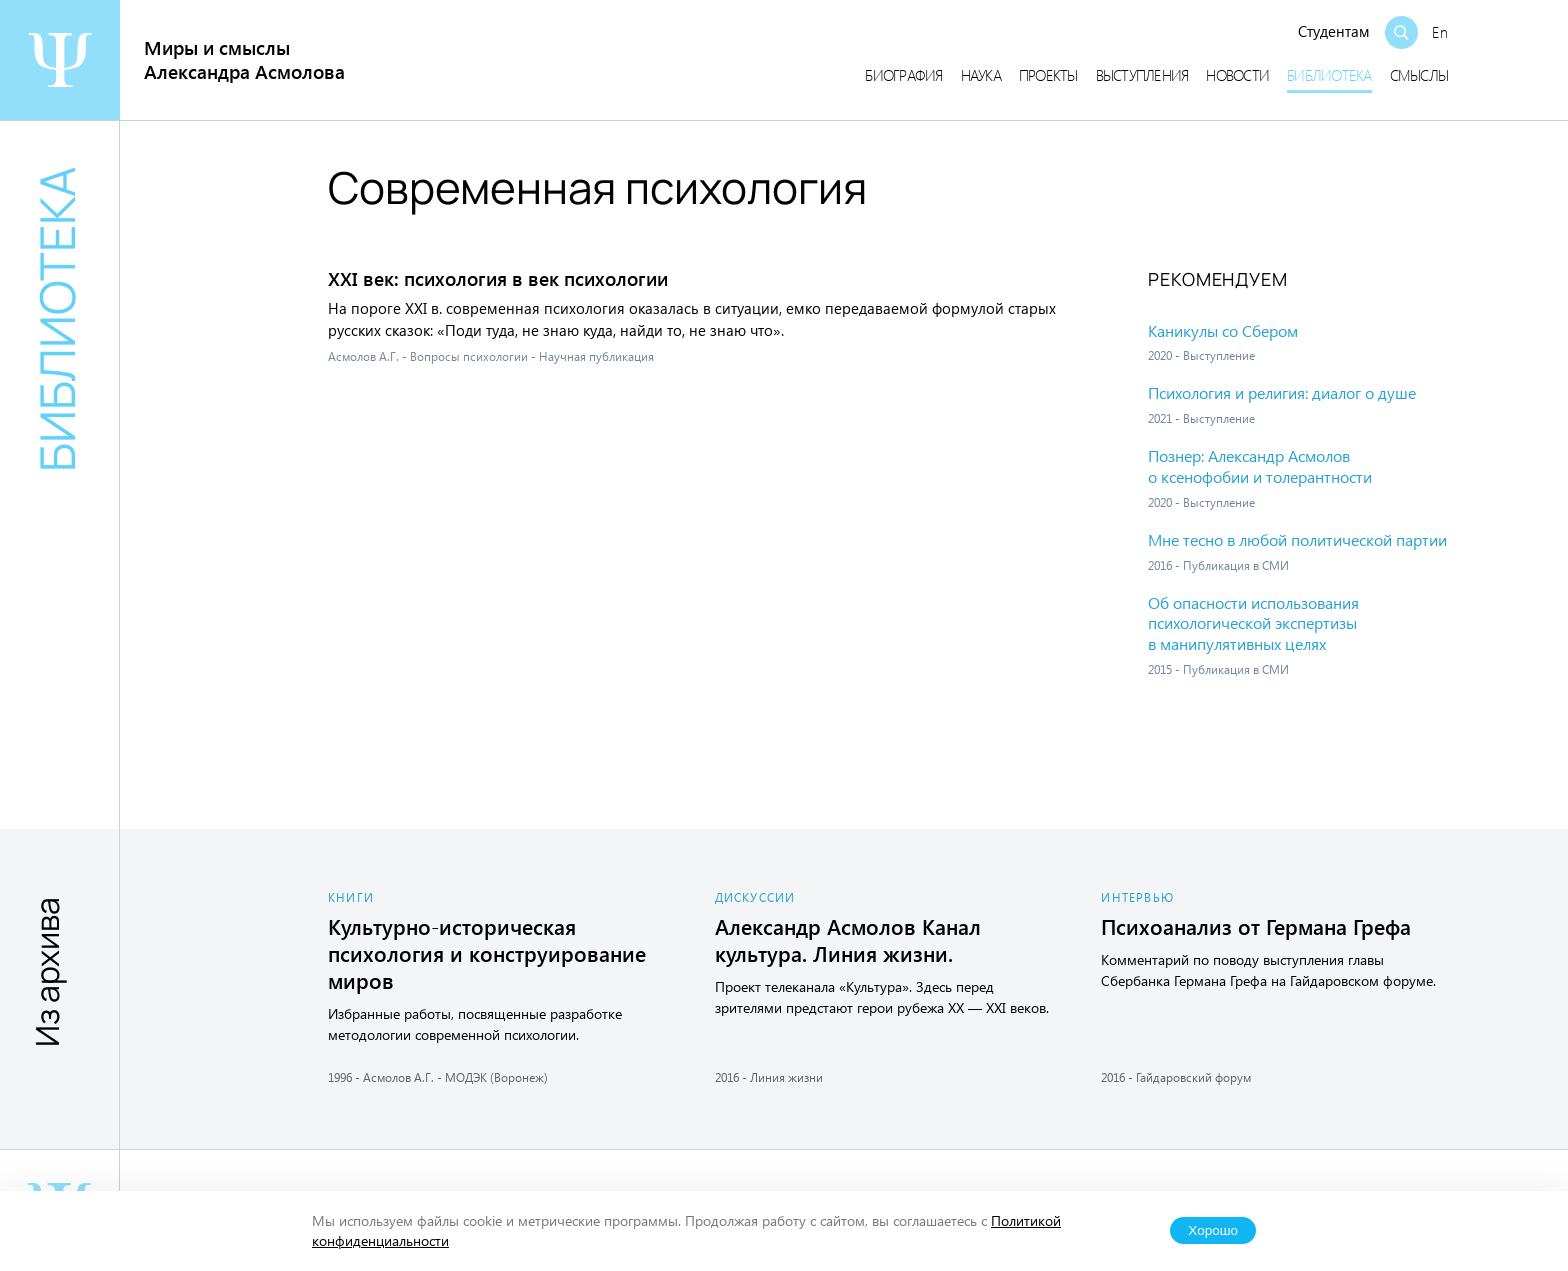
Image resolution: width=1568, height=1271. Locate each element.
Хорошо (1213, 1230)
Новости (1237, 75)
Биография (903, 75)
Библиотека (1329, 75)
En (1440, 32)
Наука (981, 75)
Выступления (1142, 75)
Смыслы (1419, 75)
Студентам (1334, 31)
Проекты (1048, 75)
